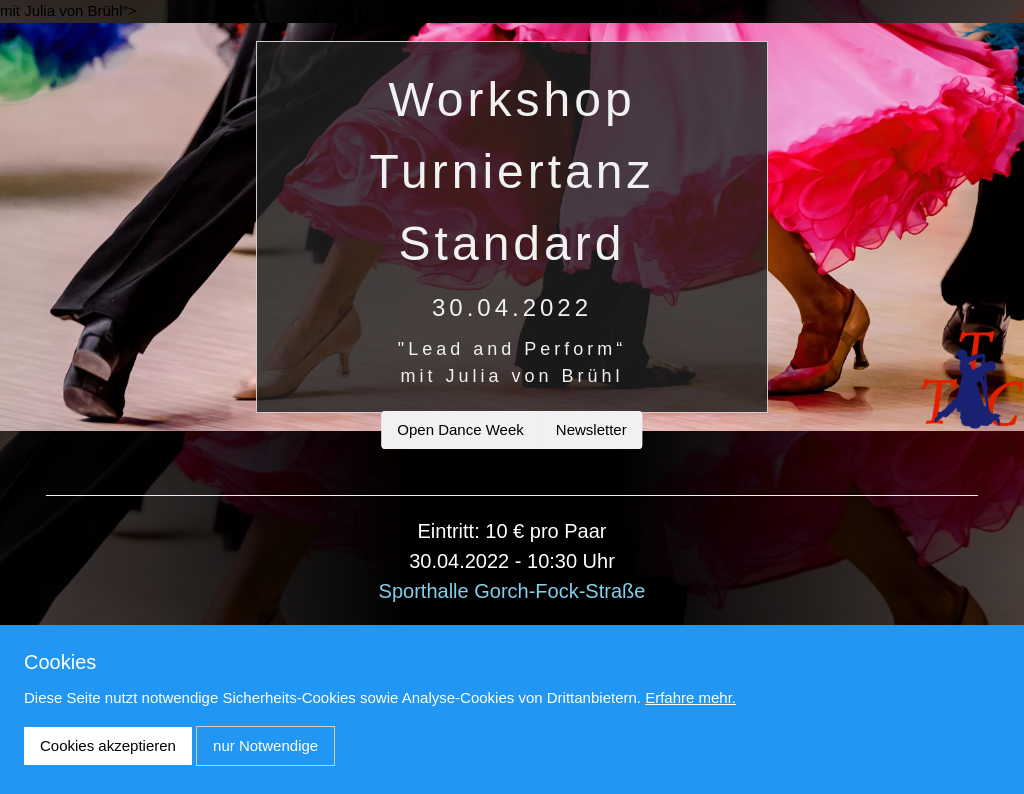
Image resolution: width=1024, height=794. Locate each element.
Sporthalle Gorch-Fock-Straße (512, 591)
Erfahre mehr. (690, 697)
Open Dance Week (460, 429)
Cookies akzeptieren (108, 745)
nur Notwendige (265, 745)
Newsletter (591, 429)
